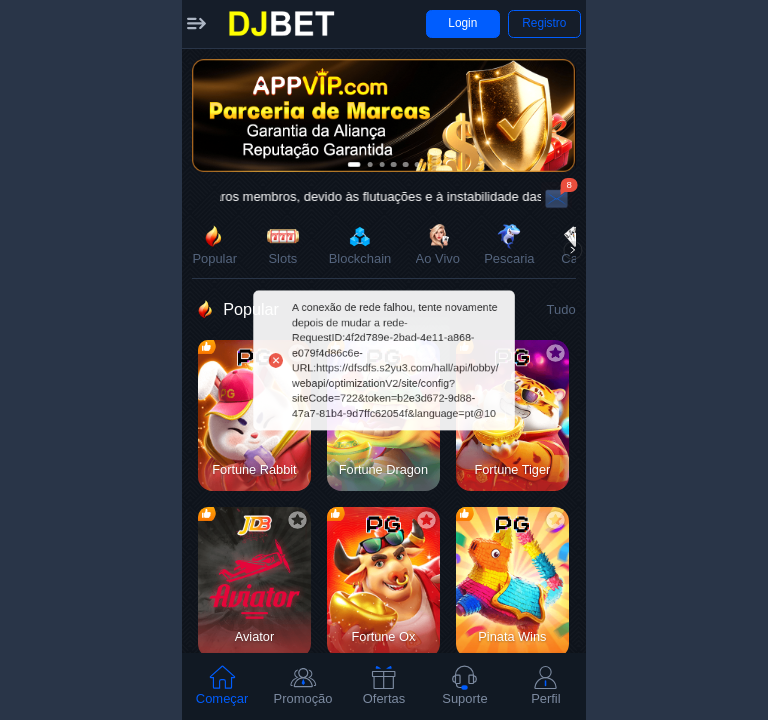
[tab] (222, 686)
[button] (196, 24)
